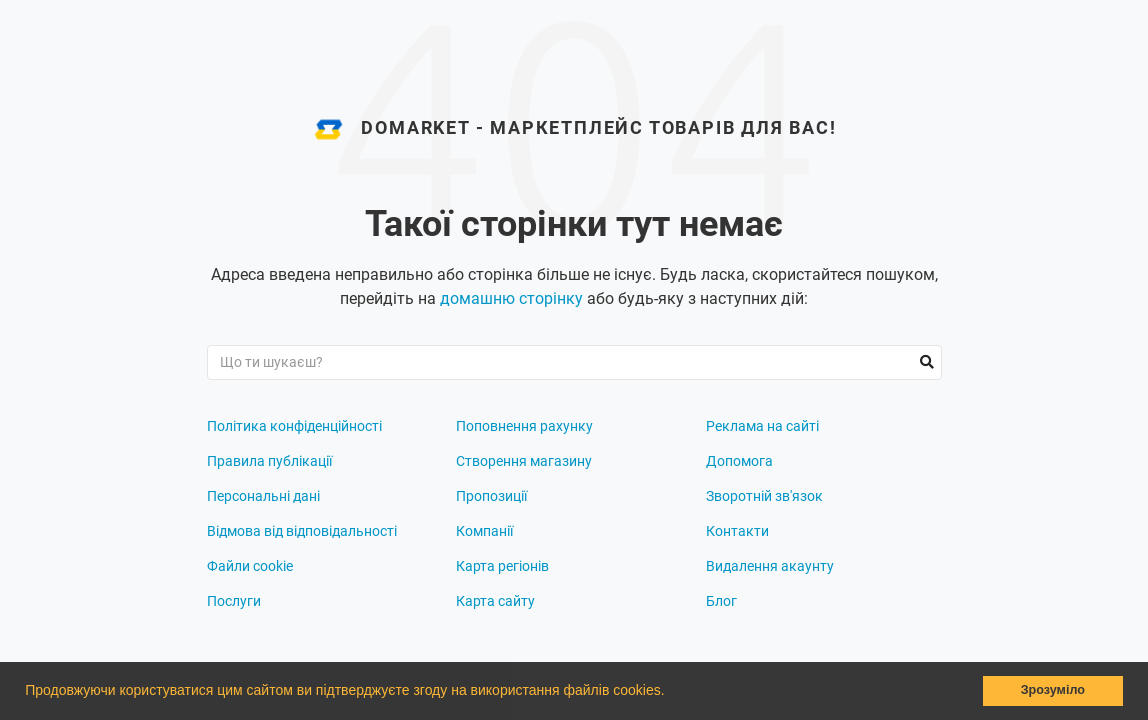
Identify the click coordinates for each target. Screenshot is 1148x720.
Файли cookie (250, 566)
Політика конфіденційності (294, 426)
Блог (721, 601)
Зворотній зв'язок (764, 496)
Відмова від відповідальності (302, 531)
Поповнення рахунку (524, 426)
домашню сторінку (511, 298)
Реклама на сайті (762, 426)
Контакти (737, 531)
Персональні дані (263, 496)
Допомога (739, 461)
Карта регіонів (502, 566)
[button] (671, 693)
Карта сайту (495, 601)
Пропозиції (491, 496)
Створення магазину (524, 461)
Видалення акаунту (770, 566)
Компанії (484, 531)
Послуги (234, 601)
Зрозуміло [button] (1053, 690)
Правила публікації (269, 461)
